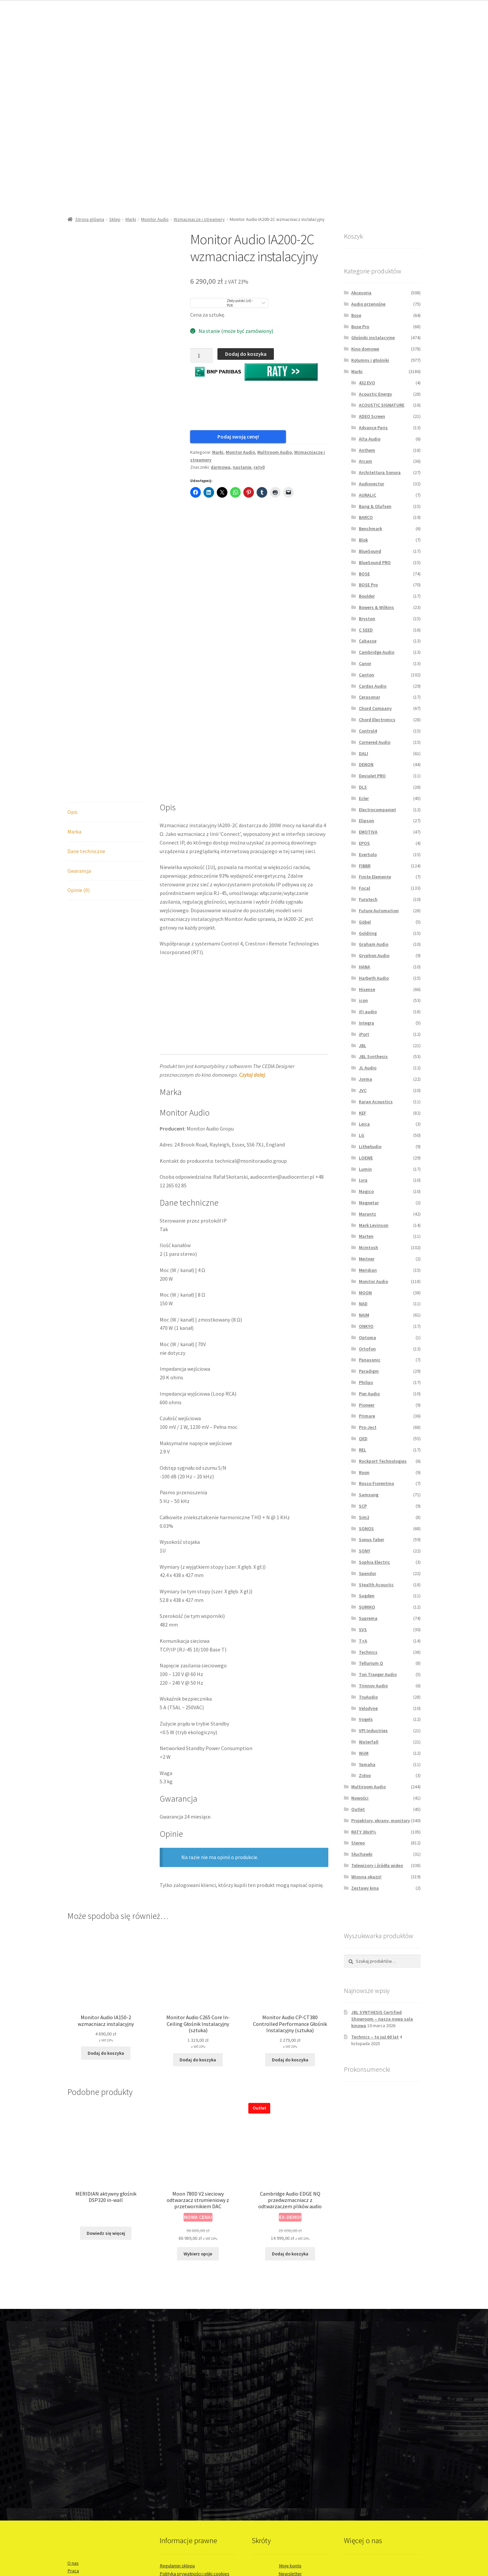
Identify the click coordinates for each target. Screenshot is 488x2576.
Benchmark (370, 529)
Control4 (368, 731)
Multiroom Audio (274, 458)
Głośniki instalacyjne (373, 338)
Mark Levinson (373, 1225)
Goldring (368, 933)
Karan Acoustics (376, 1102)
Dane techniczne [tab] (86, 716)
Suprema (368, 1618)
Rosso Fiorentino (376, 1483)
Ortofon (367, 1349)
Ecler (364, 798)
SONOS (366, 1529)
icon (363, 1000)
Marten (366, 1236)
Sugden (366, 1596)
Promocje (290, 2447)
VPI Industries (373, 1731)
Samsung (368, 1495)
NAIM (364, 1315)
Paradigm (369, 1371)
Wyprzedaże (290, 2463)
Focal (364, 888)
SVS (363, 1630)
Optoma (367, 1337)
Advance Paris (373, 428)
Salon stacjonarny (85, 2452)
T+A (363, 1641)
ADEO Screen (372, 416)
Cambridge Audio (376, 652)
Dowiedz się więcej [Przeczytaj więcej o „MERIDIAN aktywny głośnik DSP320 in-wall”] (106, 2099)
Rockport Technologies (383, 1461)
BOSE (364, 574)
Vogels (366, 1719)
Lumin (365, 1169)
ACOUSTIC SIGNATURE (381, 405)
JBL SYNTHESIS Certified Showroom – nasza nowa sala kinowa (382, 2019)
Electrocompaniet (377, 810)
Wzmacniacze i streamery (199, 219)
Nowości (359, 1798)
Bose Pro (360, 327)
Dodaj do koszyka (246, 353)
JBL (362, 1045)
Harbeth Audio (374, 978)
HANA (364, 967)
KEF (362, 1113)
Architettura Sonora (380, 472)
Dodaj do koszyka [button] (106, 1919)
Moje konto (290, 2431)
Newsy (290, 2455)
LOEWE (366, 1158)
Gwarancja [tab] (79, 736)
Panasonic (369, 1360)
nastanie (242, 473)
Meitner (366, 1259)
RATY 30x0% (363, 1832)
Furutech (368, 899)
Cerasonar (369, 697)
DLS (363, 787)
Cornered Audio (374, 742)
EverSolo (368, 854)
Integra (366, 1023)
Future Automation (379, 911)
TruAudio (368, 1697)
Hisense (367, 989)
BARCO (366, 517)
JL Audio (367, 1068)
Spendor (367, 1573)
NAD (363, 1304)
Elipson (366, 821)
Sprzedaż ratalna (290, 2471)
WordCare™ (77, 2532)
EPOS (364, 843)
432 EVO (367, 383)
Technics (368, 1652)
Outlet (358, 1809)
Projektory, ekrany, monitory (380, 1821)
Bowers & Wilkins (376, 607)
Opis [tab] (72, 677)
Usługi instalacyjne (86, 2460)
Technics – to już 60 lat (375, 2037)
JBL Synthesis (373, 1056)
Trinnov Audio (373, 1686)
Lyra (363, 1180)
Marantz (367, 1214)
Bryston (367, 619)
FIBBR (364, 866)
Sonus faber (371, 1539)
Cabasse (367, 641)
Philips (366, 1382)
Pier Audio (369, 1394)
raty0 (259, 473)
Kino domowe (365, 349)
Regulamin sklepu (177, 2431)
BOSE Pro (368, 585)
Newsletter (290, 2439)
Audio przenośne (368, 304)
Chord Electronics (377, 720)
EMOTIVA (368, 832)
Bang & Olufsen (375, 506)
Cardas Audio (372, 686)
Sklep (115, 219)
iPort (364, 1034)
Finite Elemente (375, 877)
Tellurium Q (371, 1663)
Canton (366, 675)
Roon (364, 1472)
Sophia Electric (374, 1562)
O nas (73, 2428)
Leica (364, 1124)
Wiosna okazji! (366, 1877)
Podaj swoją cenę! (222, 436)
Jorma (365, 1079)
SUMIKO (367, 1607)
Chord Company (375, 708)
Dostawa (169, 2463)
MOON (365, 1293)
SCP (363, 1506)
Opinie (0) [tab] (78, 755)
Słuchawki (361, 1854)
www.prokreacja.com (87, 2511)
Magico (366, 1191)
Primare (367, 1416)
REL (362, 1450)
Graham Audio (373, 944)
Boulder (367, 596)
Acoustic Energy (375, 394)
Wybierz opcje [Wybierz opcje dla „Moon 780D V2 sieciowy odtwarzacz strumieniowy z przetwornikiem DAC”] (198, 2119)
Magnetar (369, 1203)
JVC (362, 1090)
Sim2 (364, 1517)
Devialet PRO (372, 776)
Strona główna (89, 219)
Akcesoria (361, 293)
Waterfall (368, 1742)
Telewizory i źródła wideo (377, 1865)
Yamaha (367, 1764)
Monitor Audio (155, 219)
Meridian (368, 1270)
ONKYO (366, 1326)
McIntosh (368, 1247)
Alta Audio (369, 439)
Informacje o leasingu (290, 2487)
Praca (73, 2436)
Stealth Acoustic (376, 1585)
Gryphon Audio (374, 955)
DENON (366, 764)
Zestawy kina (365, 1888)
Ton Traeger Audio (378, 1674)
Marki (130, 219)
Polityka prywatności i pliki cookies (194, 2439)
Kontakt (75, 2444)
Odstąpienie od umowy (183, 2447)
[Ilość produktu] (201, 355)
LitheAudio (370, 1146)
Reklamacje (171, 2455)
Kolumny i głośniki (370, 360)
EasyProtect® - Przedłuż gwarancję (195, 2471)
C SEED (366, 630)
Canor (365, 663)
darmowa (220, 473)
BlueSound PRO (375, 562)
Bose (356, 315)
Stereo (358, 1843)
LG (361, 1135)
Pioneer (366, 1405)
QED (363, 1438)
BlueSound (370, 551)
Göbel (365, 922)
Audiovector (371, 484)
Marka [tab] (74, 697)
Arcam (365, 461)
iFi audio (368, 1012)
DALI (363, 753)
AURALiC (367, 495)
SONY (364, 1551)
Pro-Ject (367, 1427)
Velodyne (368, 1708)
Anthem (367, 450)
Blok (363, 540)
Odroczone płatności (290, 2479)
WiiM (363, 1753)
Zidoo (365, 1775)
